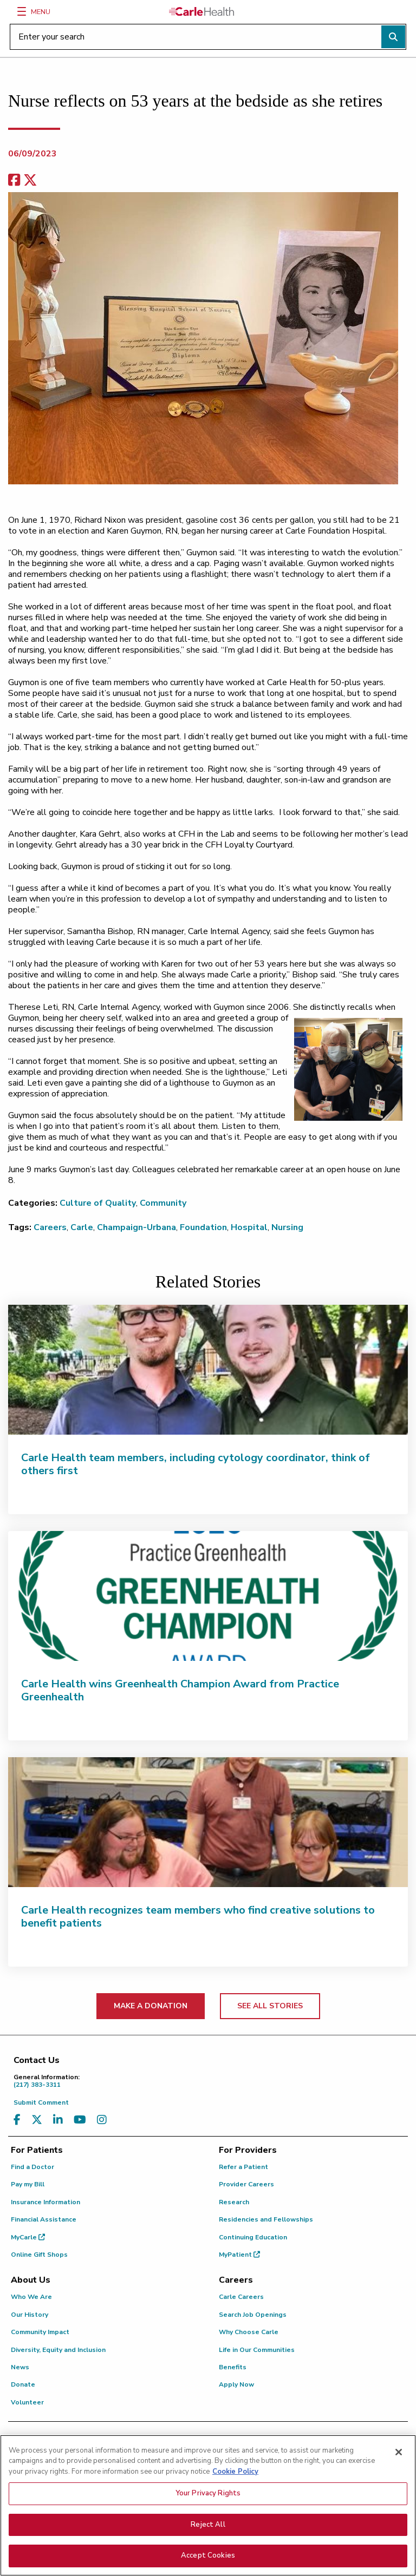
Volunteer (27, 2402)
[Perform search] (393, 36)
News (20, 2367)
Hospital (249, 1227)
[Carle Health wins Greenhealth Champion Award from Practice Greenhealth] (208, 1596)
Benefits (232, 2367)
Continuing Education (253, 2237)
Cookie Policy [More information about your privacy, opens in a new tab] (235, 2480)
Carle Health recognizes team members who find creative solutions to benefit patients (198, 1916)
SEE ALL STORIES (270, 2006)
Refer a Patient (243, 2167)
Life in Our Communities (257, 2349)
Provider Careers (246, 2184)
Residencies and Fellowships (266, 2219)
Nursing (287, 1227)
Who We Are (31, 2296)
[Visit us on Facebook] (17, 2120)
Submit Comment (41, 2102)
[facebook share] (14, 180)
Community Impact (40, 2332)
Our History (29, 2314)
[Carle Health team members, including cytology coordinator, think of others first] (208, 1370)
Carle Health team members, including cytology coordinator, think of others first (195, 1464)
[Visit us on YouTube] (80, 2120)
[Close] (399, 2460)
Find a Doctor (32, 2167)
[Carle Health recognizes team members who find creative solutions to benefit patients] (208, 1822)
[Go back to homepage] (201, 11)
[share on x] (30, 180)
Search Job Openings (253, 2314)
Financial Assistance (43, 2219)
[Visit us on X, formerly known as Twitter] (36, 2120)
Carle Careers (241, 2296)
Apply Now (236, 2384)
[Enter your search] (208, 37)
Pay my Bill (27, 2184)
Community (163, 1203)
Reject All (208, 2533)
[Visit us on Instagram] (102, 2120)
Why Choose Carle (248, 2332)
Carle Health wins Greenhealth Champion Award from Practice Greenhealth (180, 1690)
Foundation (203, 1227)
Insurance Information (45, 2202)
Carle (81, 1227)
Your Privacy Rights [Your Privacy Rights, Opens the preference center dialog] (208, 2502)
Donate (23, 2384)
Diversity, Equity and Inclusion (58, 2349)
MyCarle (28, 2237)
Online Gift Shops (39, 2254)
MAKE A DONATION (150, 2006)
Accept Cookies (208, 2564)
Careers (50, 1227)
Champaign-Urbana (136, 1227)
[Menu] (21, 11)
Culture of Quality (98, 1203)
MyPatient (239, 2254)
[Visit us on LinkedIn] (58, 2120)
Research (234, 2202)
